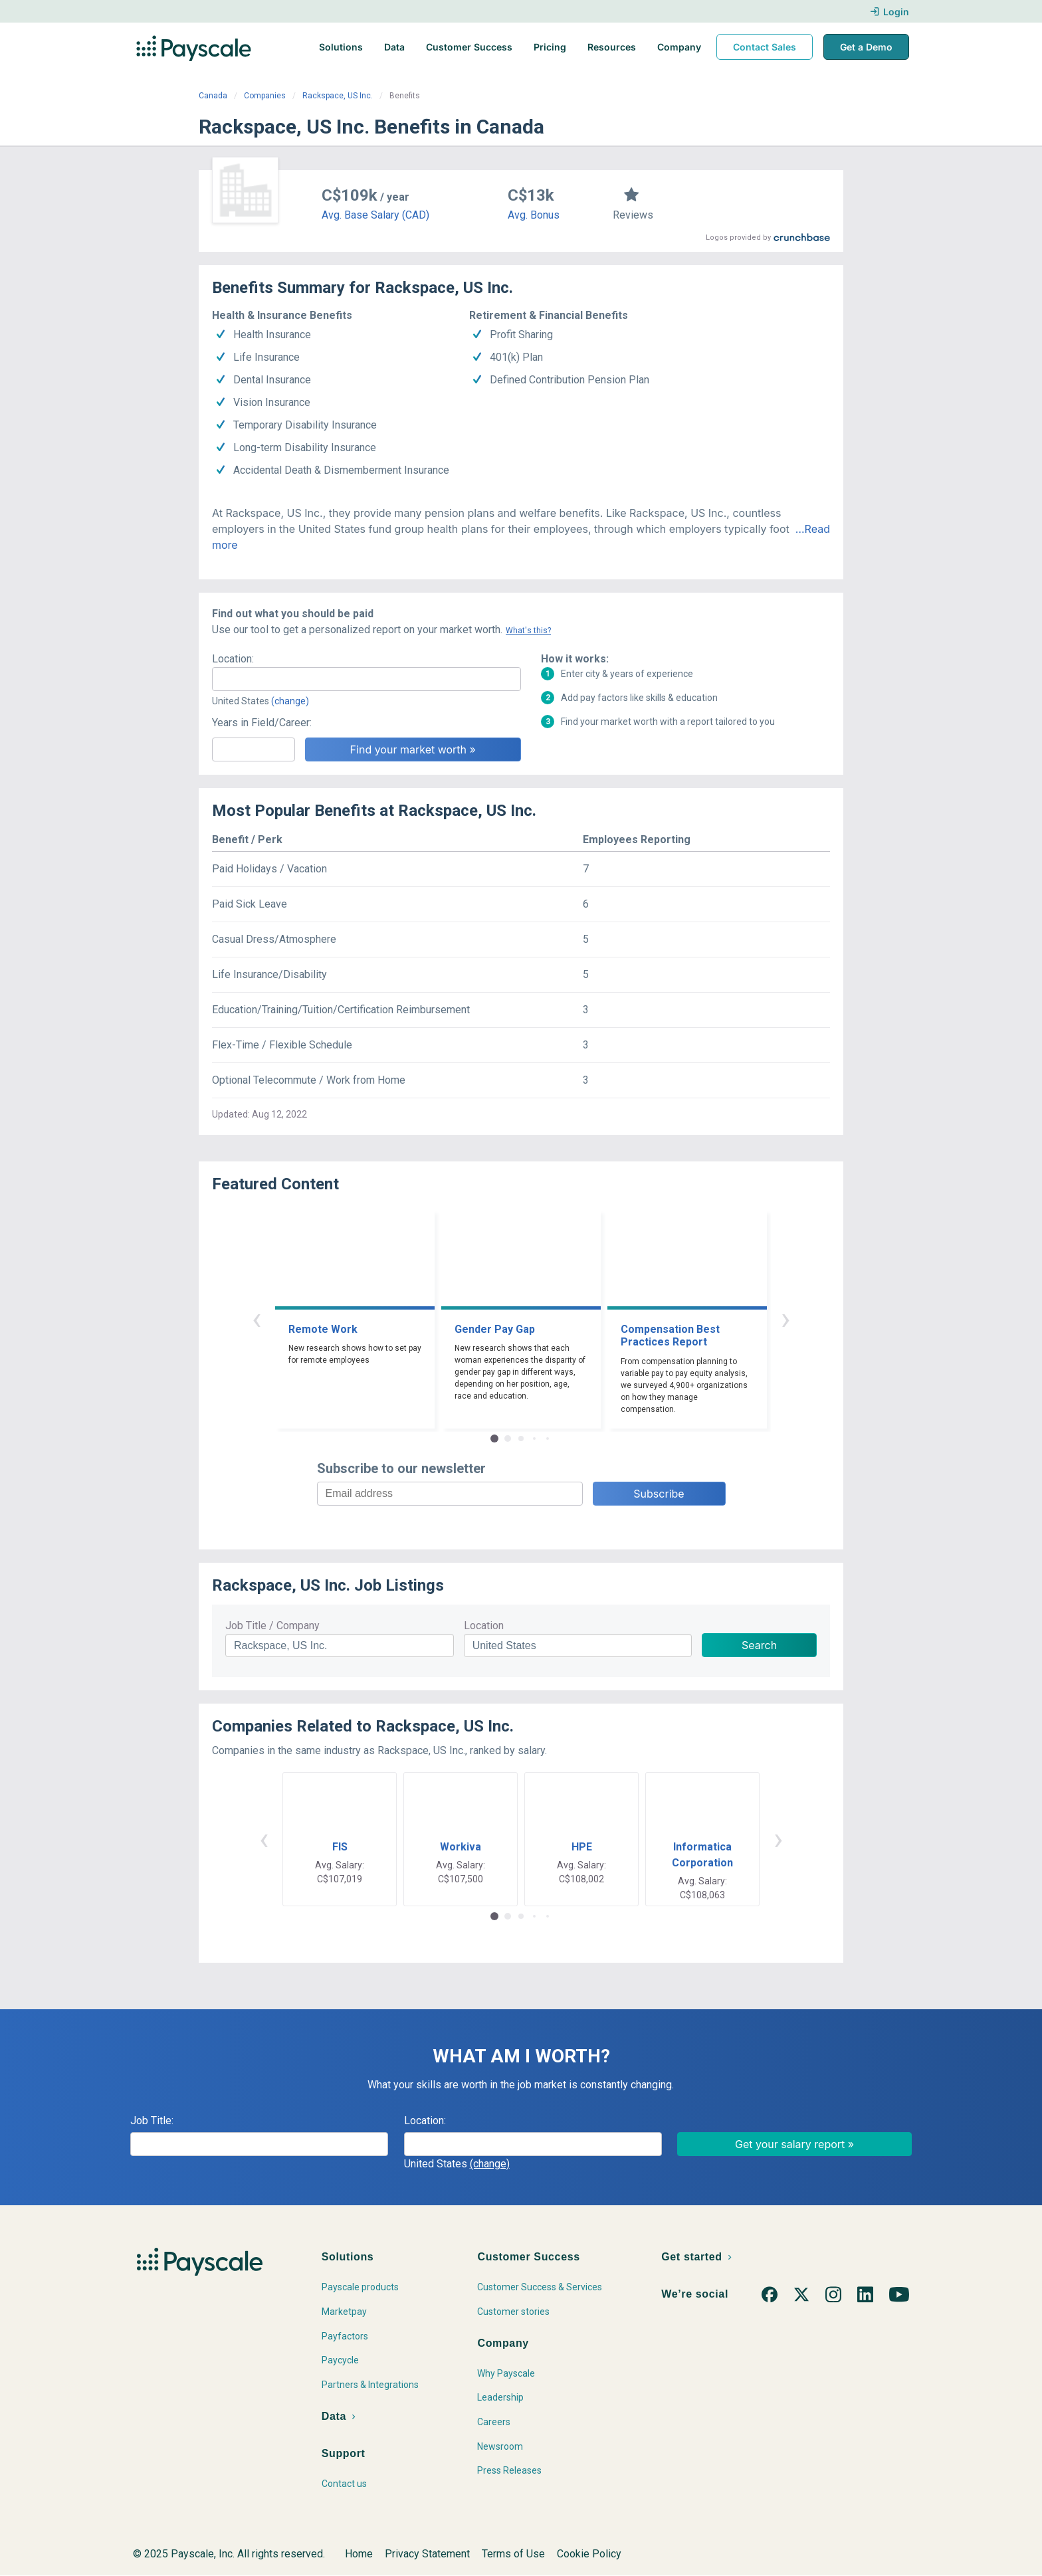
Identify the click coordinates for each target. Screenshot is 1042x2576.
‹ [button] (256, 1319)
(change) (290, 701)
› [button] (785, 1319)
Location (484, 1625)
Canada (213, 95)
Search (759, 1645)
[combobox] (366, 679)
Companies (265, 95)
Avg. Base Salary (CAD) (375, 215)
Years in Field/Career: (262, 722)
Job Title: (151, 2120)
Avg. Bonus (534, 215)
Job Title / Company (272, 1625)
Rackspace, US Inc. (337, 95)
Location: (233, 658)
